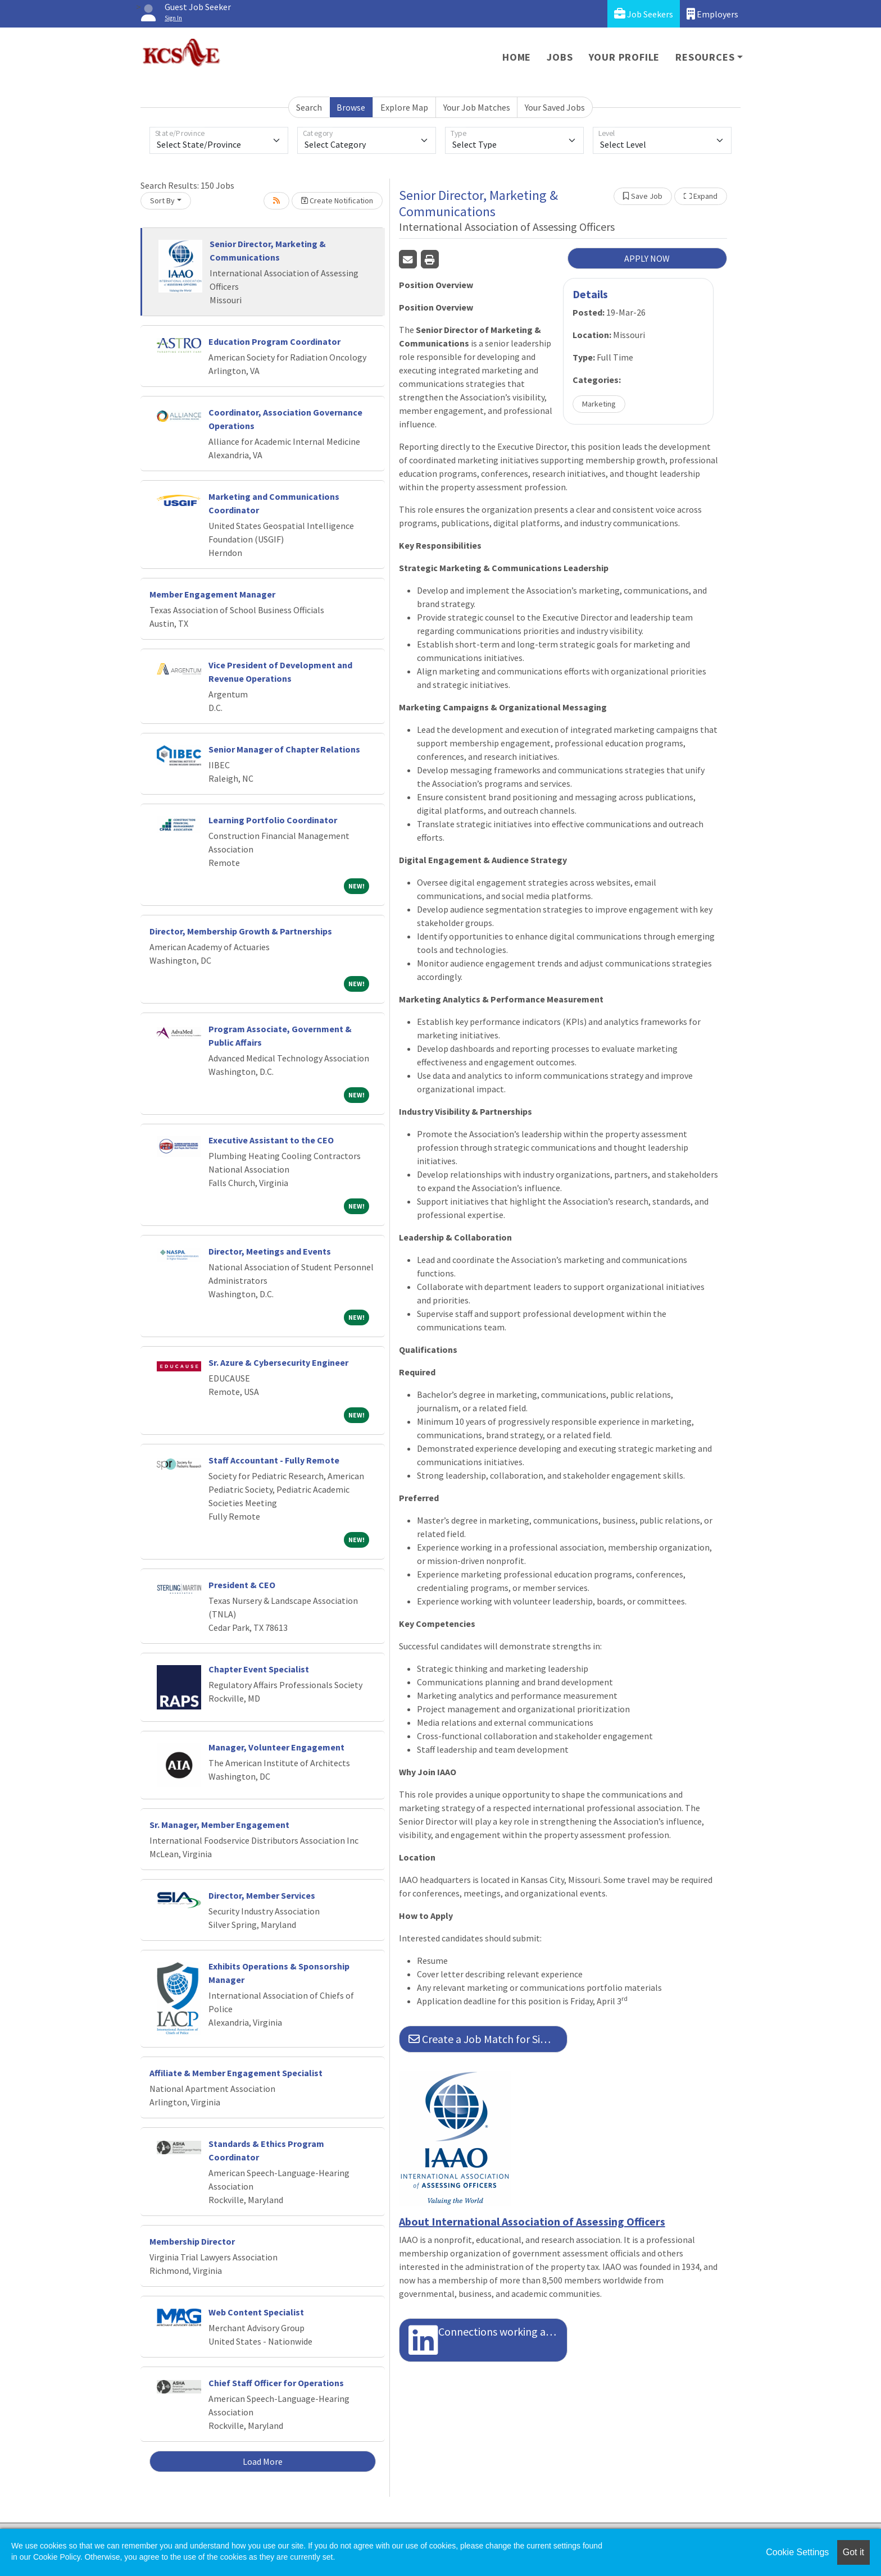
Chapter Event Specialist (258, 1669)
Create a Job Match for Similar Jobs (487, 2039)
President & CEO (241, 1584)
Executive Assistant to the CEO (271, 1140)
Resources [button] (704, 57)
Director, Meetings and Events (269, 1251)
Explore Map (404, 107)
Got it (853, 2552)
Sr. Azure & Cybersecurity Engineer (278, 1362)
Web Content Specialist (256, 2312)
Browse (351, 107)
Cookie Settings (797, 2552)
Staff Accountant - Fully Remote (273, 1460)
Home (516, 57)
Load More (263, 2461)
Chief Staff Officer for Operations (276, 2382)
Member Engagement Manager (212, 594)
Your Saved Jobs (555, 107)
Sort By (162, 200)
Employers (712, 14)
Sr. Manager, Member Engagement (219, 1824)
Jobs (560, 57)
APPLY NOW (647, 258)
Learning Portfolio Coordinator (272, 820)
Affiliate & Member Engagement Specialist (236, 2072)
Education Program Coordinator (274, 341)
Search (309, 107)
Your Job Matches (476, 107)
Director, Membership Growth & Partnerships (241, 931)
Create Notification (337, 200)
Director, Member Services (261, 1895)
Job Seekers (643, 14)
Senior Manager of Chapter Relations (284, 749)
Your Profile (624, 57)
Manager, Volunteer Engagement (276, 1747)
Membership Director (192, 2241)
